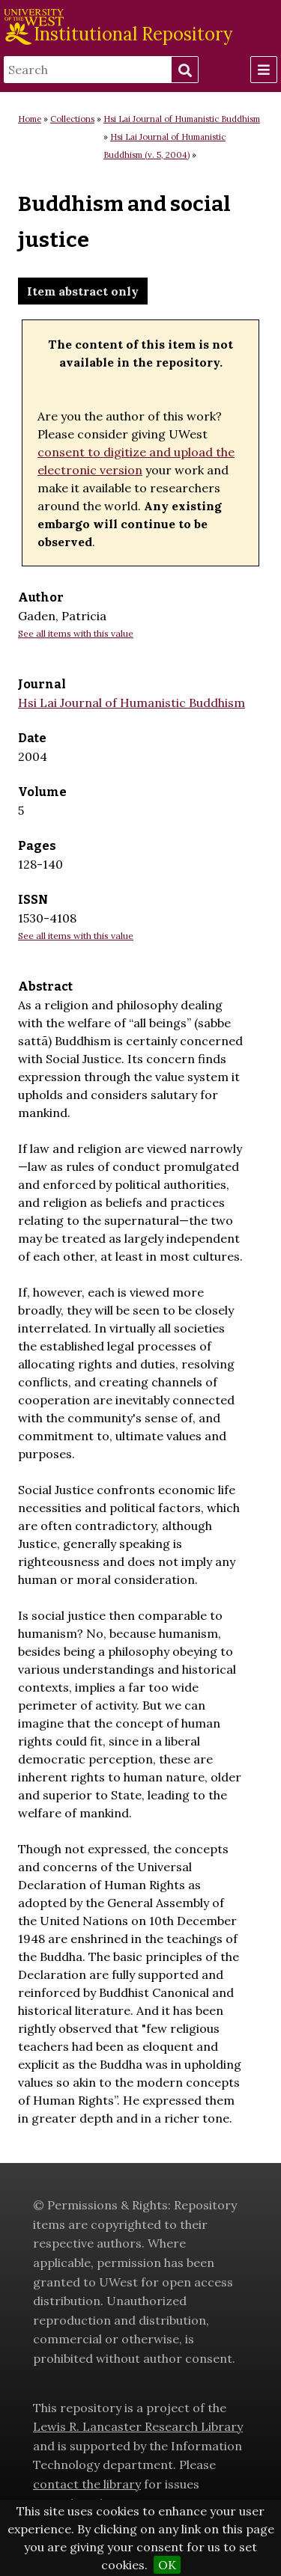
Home (29, 119)
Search (184, 70)
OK (167, 2564)
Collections (72, 119)
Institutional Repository (133, 34)
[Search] (87, 69)
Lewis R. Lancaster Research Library (138, 2426)
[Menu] (263, 69)
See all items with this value (75, 633)
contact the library (87, 2483)
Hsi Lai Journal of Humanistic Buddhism (181, 119)
